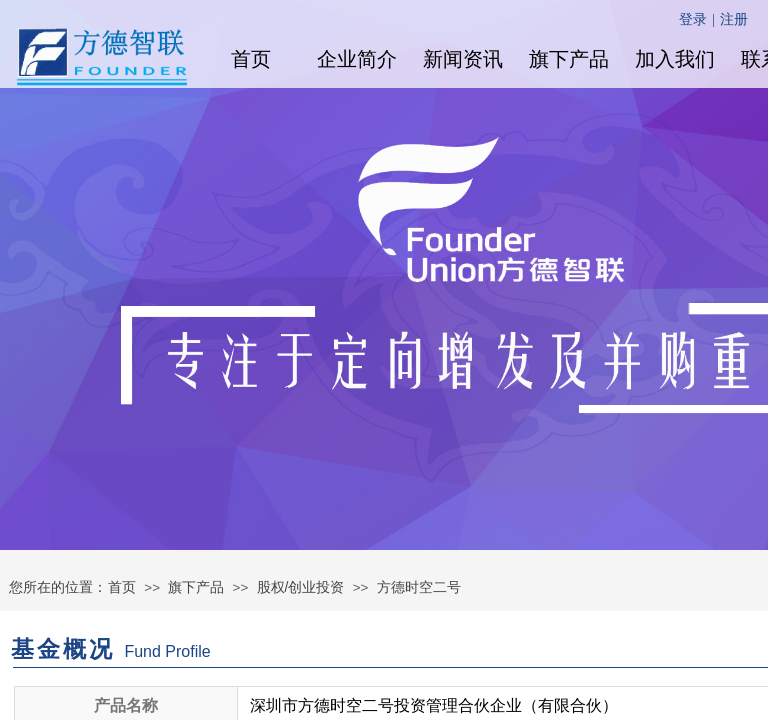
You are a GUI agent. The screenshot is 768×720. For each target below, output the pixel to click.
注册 (734, 19)
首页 (251, 59)
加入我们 (675, 59)
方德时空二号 (419, 587)
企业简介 (357, 59)
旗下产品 (569, 59)
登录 (693, 19)
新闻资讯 (463, 59)
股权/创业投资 (301, 587)
